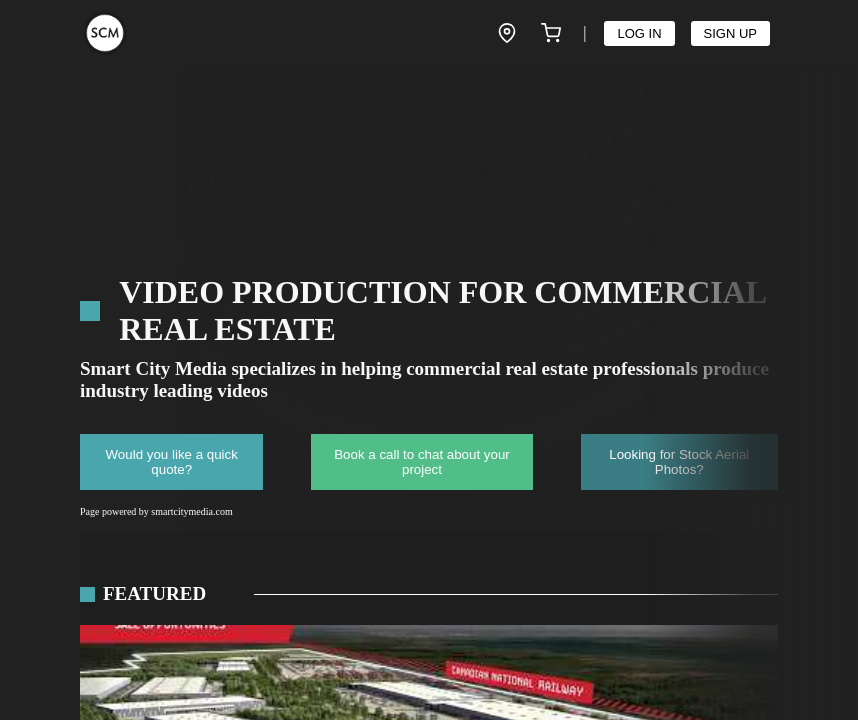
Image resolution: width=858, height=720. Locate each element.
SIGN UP (730, 33)
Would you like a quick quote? (172, 462)
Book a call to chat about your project (422, 462)
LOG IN (639, 33)
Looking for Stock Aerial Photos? (679, 462)
